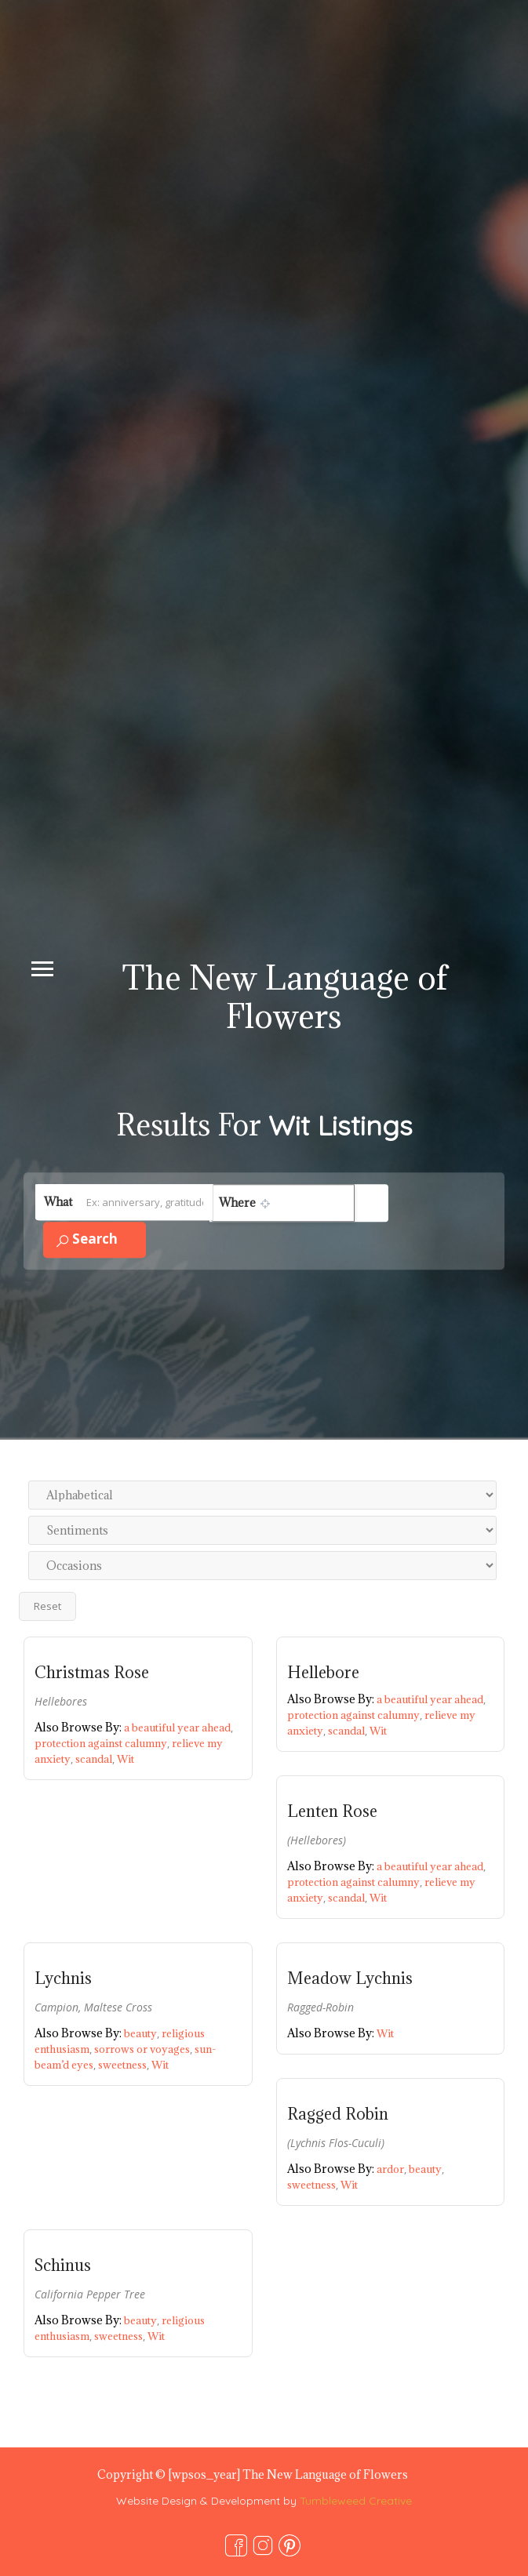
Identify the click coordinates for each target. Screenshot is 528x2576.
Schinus (63, 2265)
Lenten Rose (332, 1811)
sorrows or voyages (144, 2049)
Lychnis (63, 1978)
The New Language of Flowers (285, 997)
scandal (96, 1759)
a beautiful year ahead (178, 1727)
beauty (143, 2033)
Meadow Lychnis (350, 1978)
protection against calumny (103, 1743)
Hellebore (323, 1672)
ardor (393, 2169)
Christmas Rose (92, 1672)
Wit (125, 1759)
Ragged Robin (337, 2114)
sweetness (124, 2065)
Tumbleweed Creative (356, 2501)
